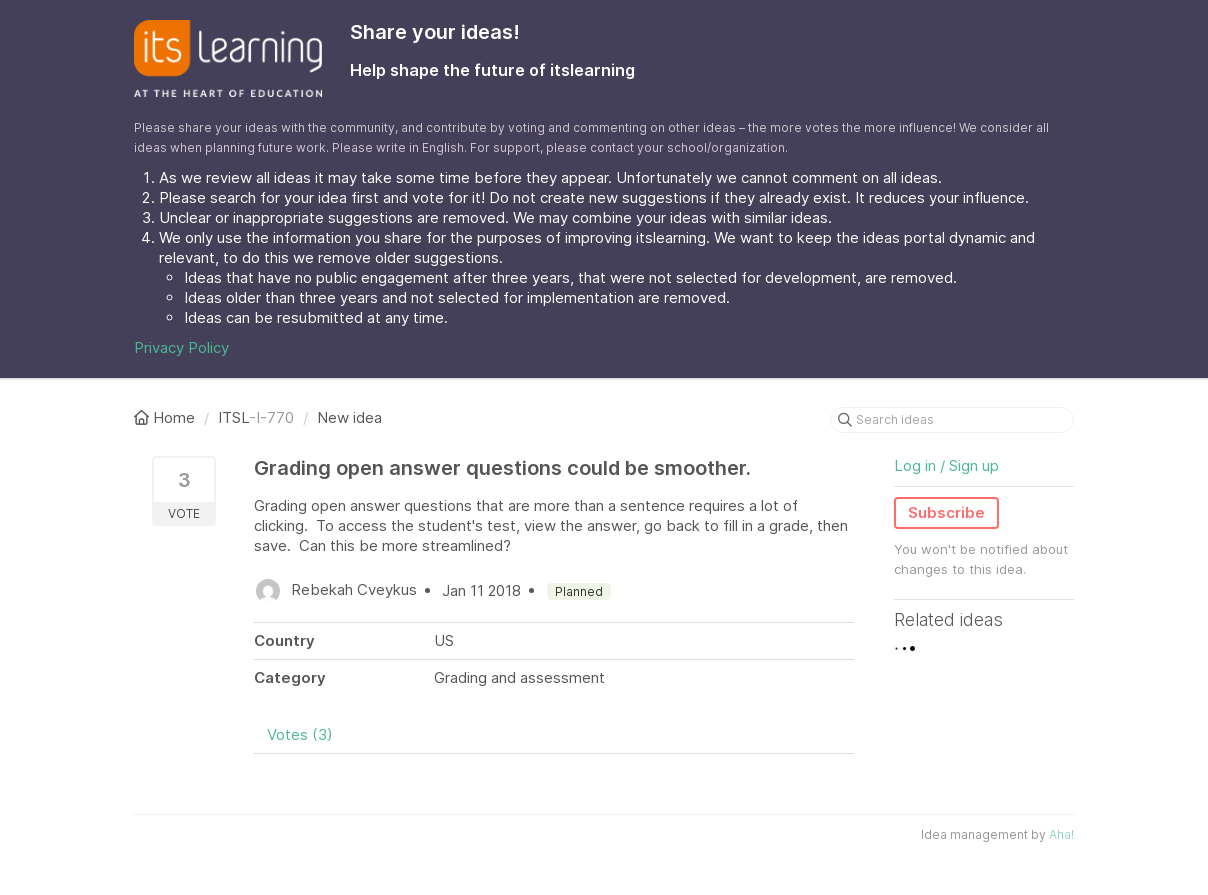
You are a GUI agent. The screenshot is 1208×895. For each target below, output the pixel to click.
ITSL (233, 417)
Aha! (1061, 834)
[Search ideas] (952, 420)
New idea (349, 417)
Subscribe (946, 512)
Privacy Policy (181, 347)
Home (166, 417)
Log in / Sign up (946, 465)
